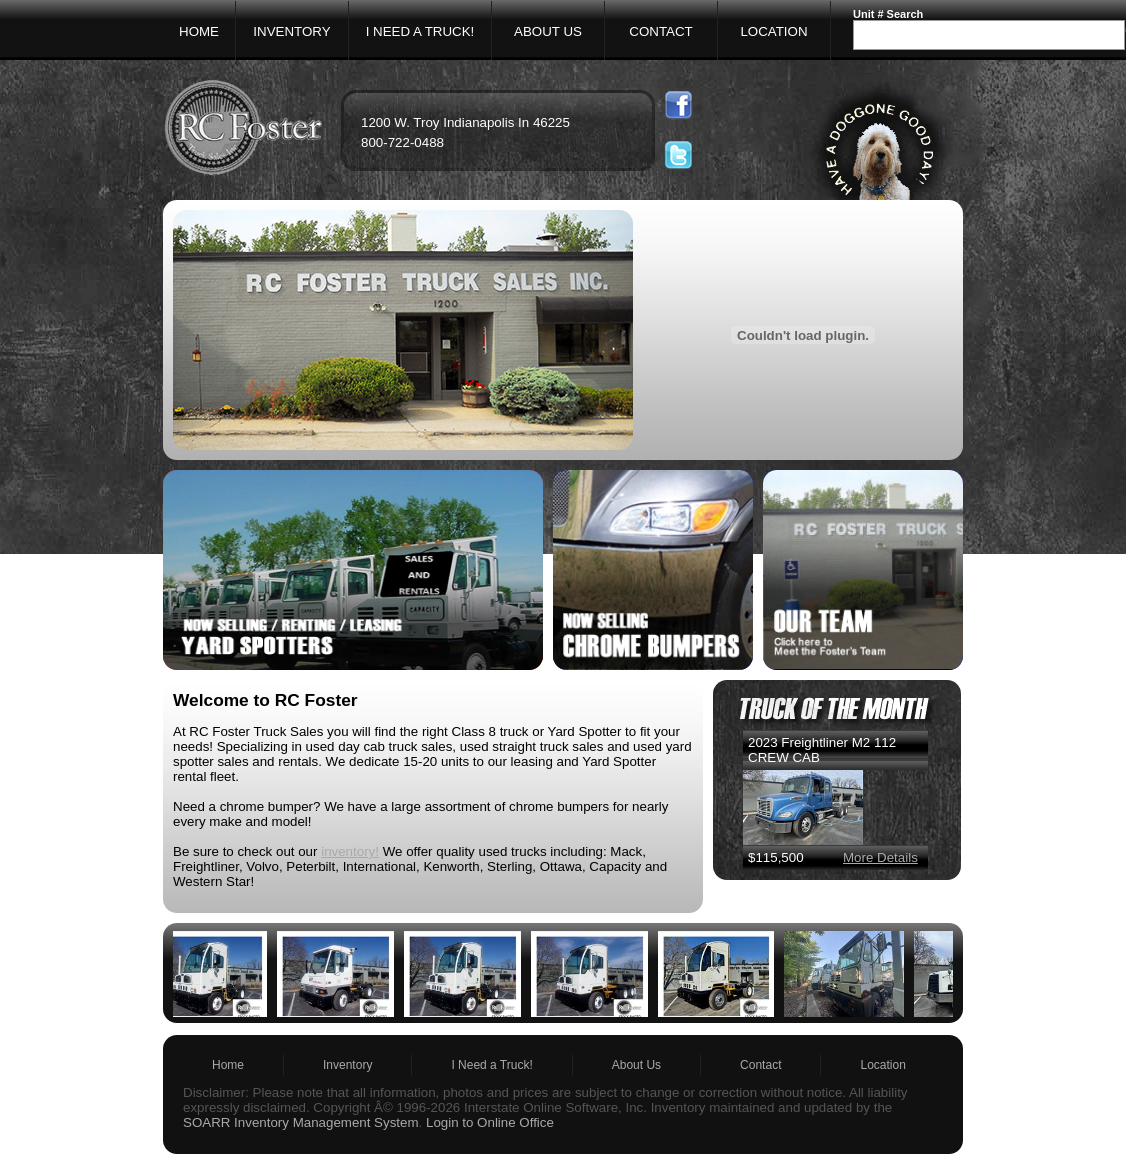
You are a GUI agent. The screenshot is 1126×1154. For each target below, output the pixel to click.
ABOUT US (548, 31)
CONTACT (660, 31)
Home (228, 1065)
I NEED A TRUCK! (420, 31)
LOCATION (773, 31)
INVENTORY (291, 31)
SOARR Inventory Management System (301, 1122)
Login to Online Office (490, 1122)
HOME (199, 31)
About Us (636, 1065)
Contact (760, 1065)
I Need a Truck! (491, 1065)
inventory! (350, 851)
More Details (880, 857)
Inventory (347, 1065)
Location (882, 1065)
